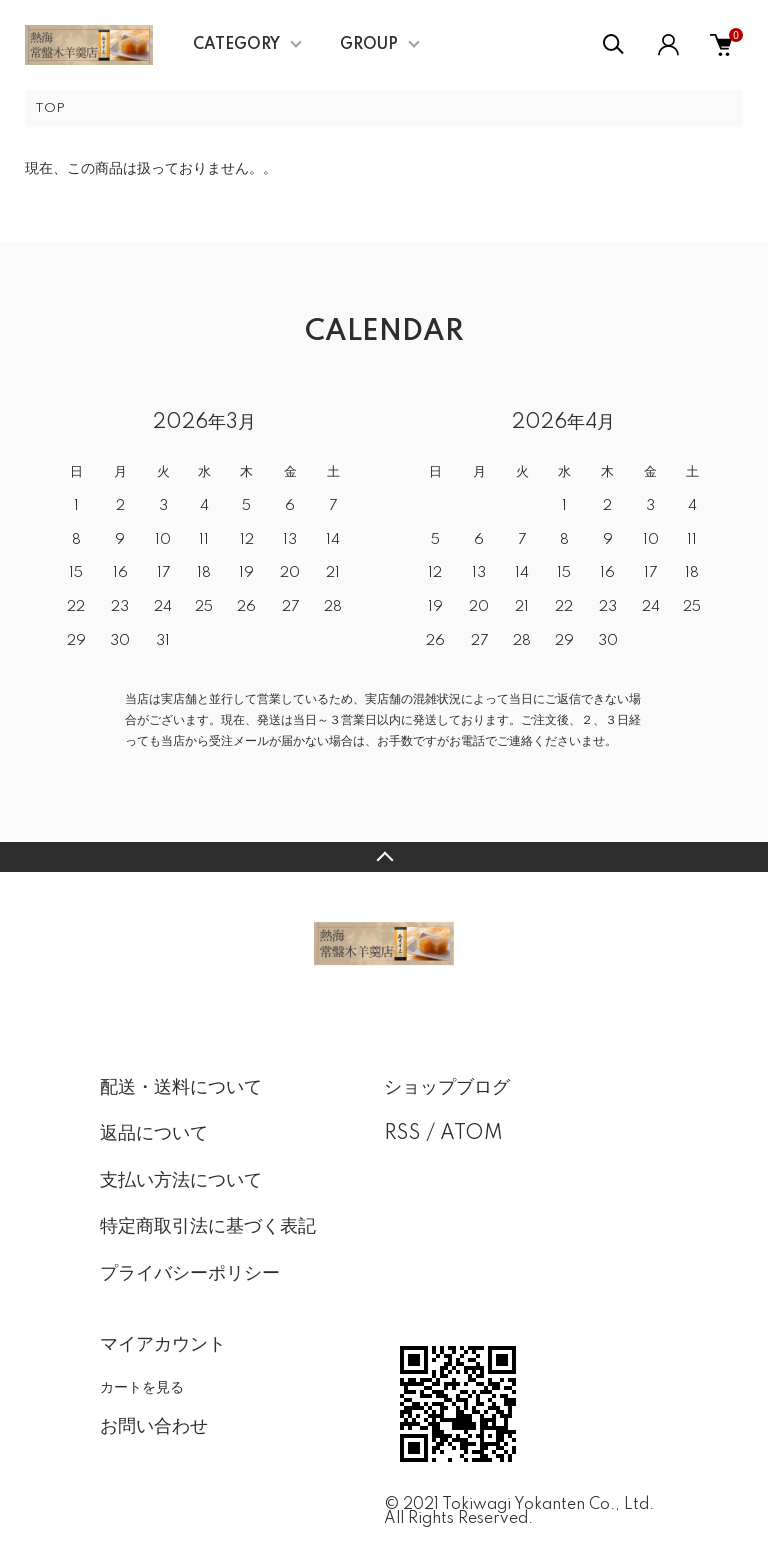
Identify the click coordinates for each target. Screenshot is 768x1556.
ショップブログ (447, 1088)
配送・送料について (181, 1088)
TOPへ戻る (384, 857)
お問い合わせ (154, 1427)
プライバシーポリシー (190, 1274)
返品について (154, 1134)
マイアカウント (163, 1345)
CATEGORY (236, 45)
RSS (402, 1134)
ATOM (471, 1134)
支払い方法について (181, 1181)
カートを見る (142, 1387)
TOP (50, 108)
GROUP (369, 45)
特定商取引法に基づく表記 (208, 1227)
